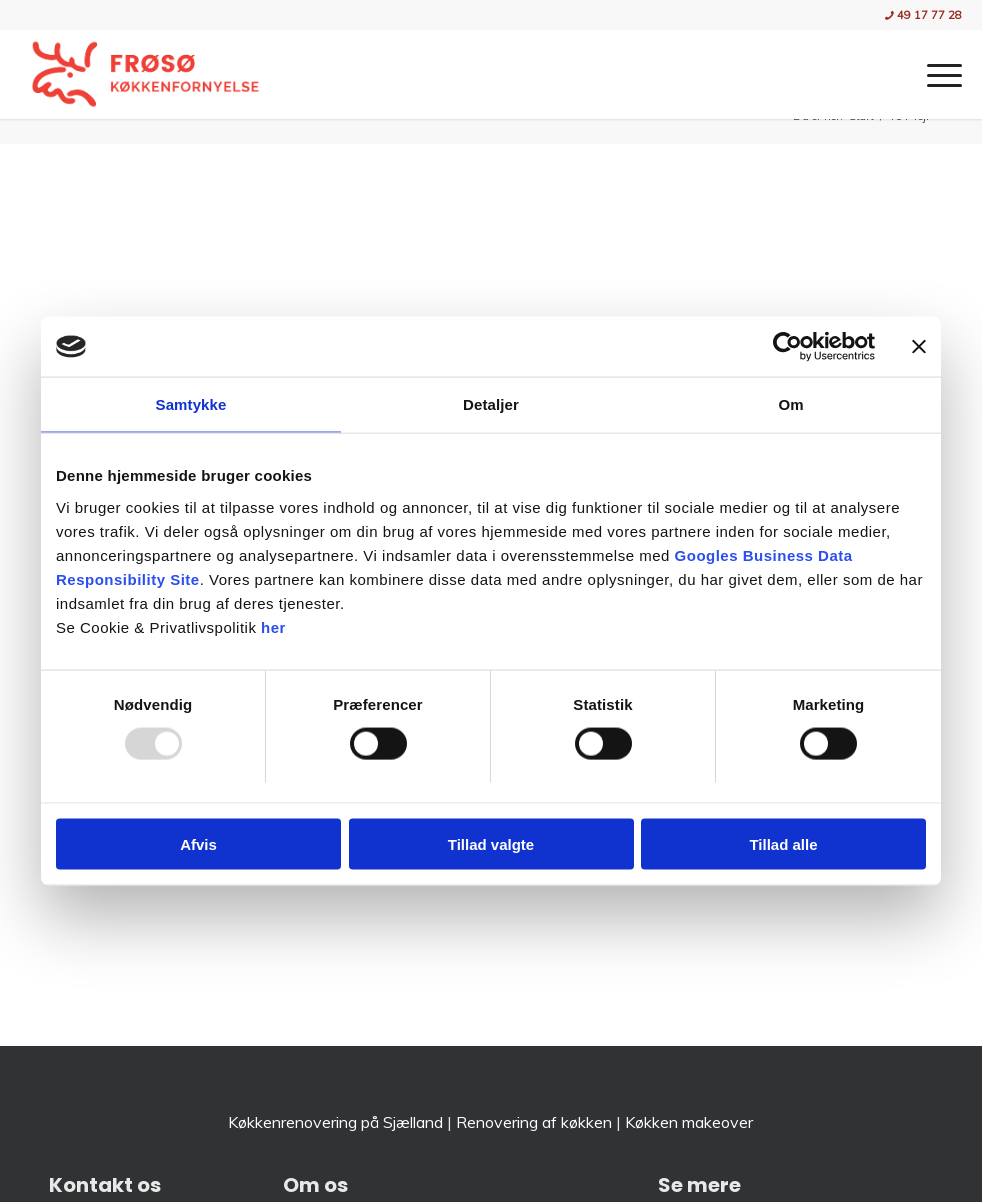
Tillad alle (783, 843)
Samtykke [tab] (191, 404)
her (273, 626)
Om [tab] (790, 404)
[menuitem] (918, 15)
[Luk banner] (919, 347)
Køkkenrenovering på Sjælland (335, 1122)
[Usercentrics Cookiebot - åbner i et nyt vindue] (787, 347)
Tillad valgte (491, 843)
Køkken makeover (689, 1122)
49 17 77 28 (923, 15)
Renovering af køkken (534, 1122)
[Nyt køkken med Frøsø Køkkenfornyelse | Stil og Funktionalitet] (145, 74)
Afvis (198, 843)
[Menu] (934, 74)
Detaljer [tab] (491, 404)
